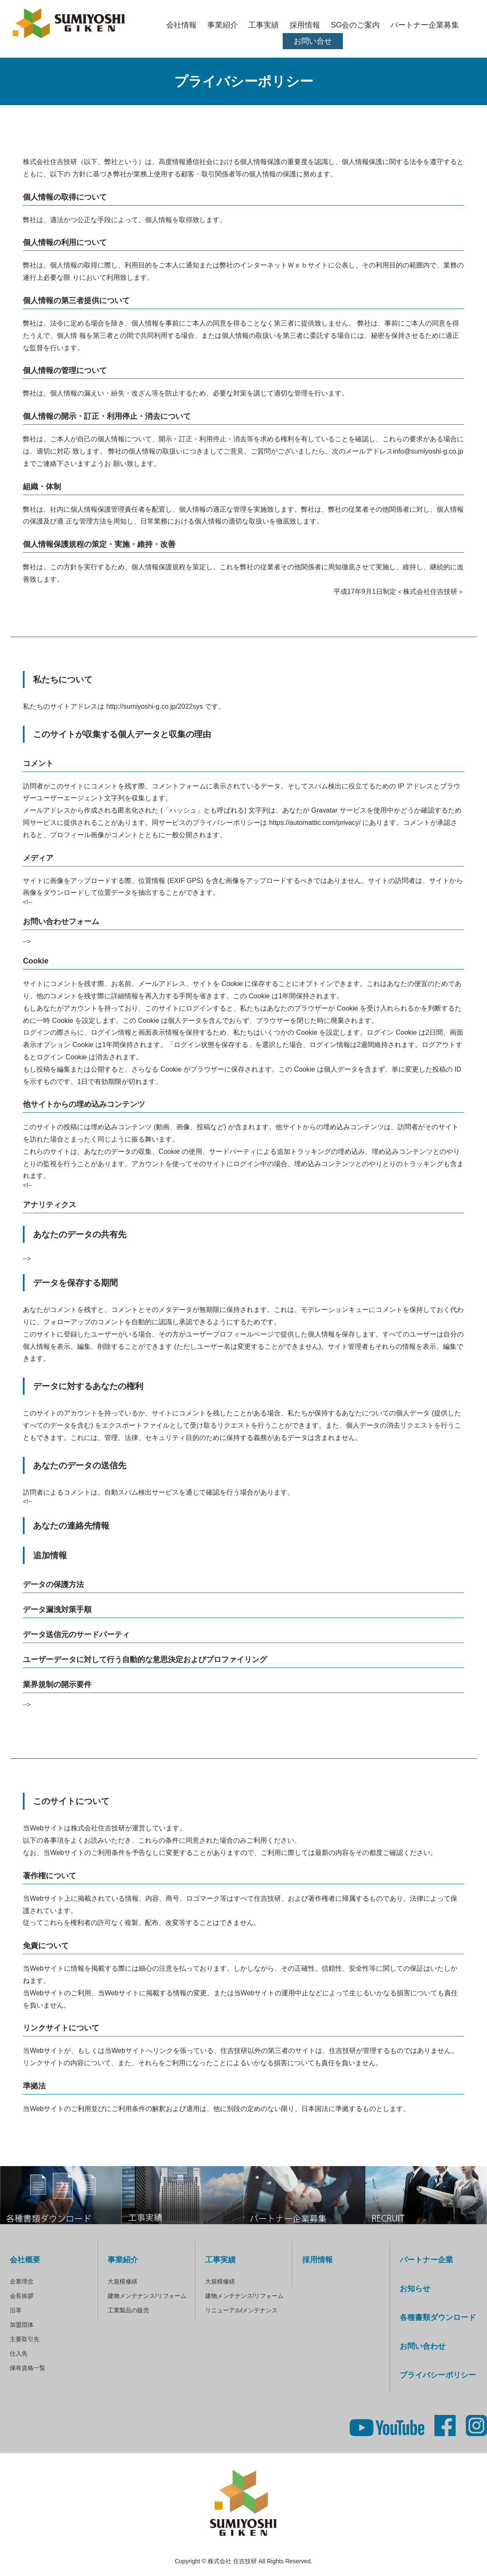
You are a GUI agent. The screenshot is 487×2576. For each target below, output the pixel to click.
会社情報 (181, 25)
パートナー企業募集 (424, 25)
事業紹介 (222, 25)
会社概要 (25, 2260)
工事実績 (263, 25)
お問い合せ (313, 41)
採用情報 (304, 25)
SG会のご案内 (355, 25)
